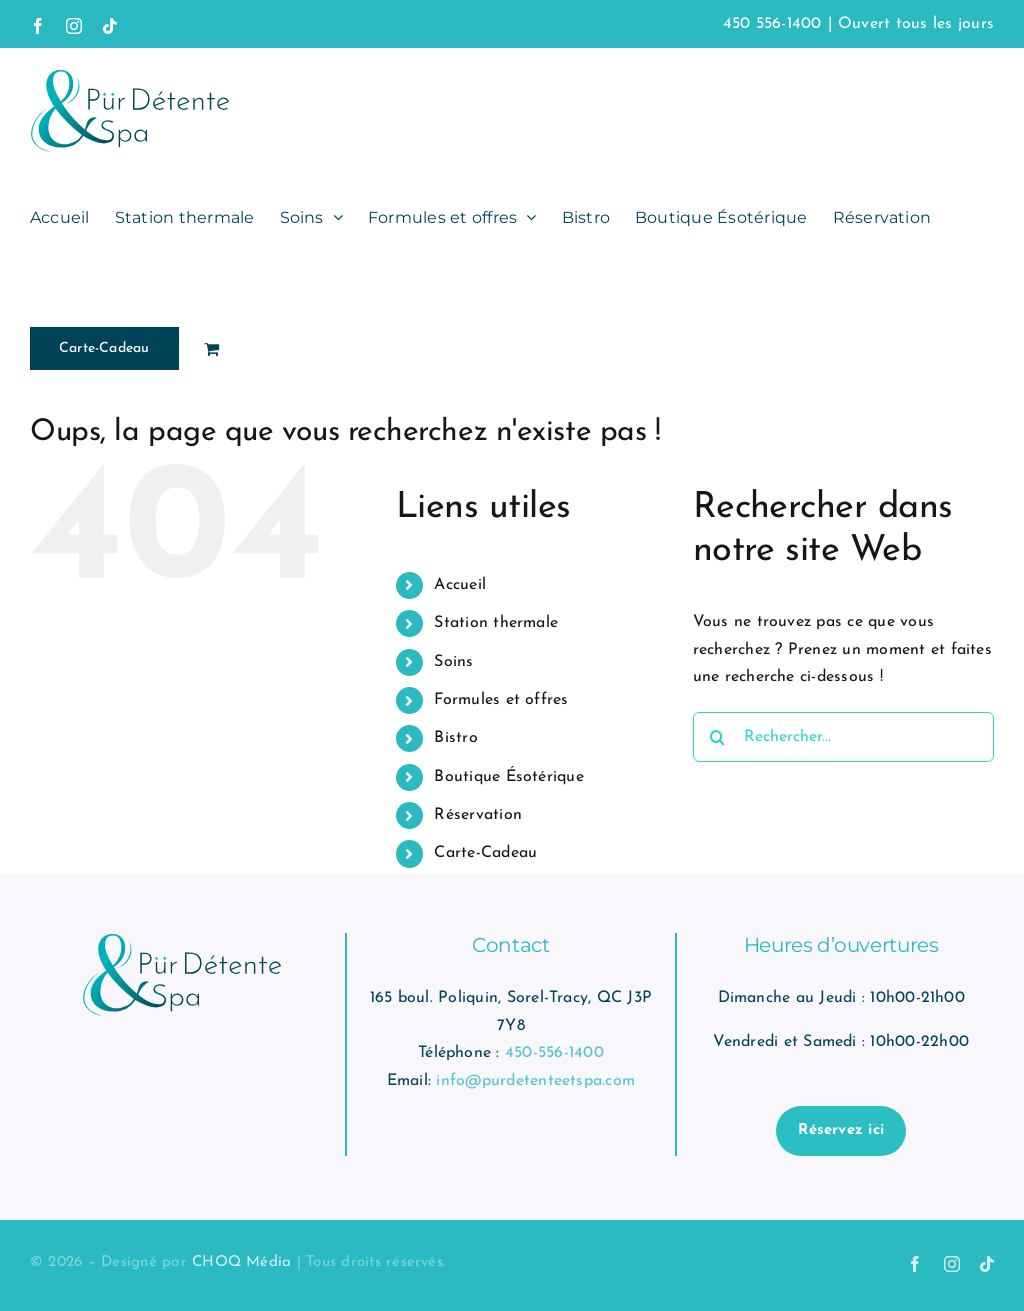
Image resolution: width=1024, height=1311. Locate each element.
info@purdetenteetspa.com (535, 1081)
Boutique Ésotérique (509, 777)
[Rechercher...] (843, 737)
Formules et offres (501, 700)
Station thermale (496, 623)
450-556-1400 (554, 1053)
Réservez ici (841, 1130)
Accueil (460, 585)
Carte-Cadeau (485, 853)
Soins (453, 662)
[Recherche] (718, 737)
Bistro (455, 738)
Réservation (478, 815)
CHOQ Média (241, 1262)
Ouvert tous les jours (916, 24)
